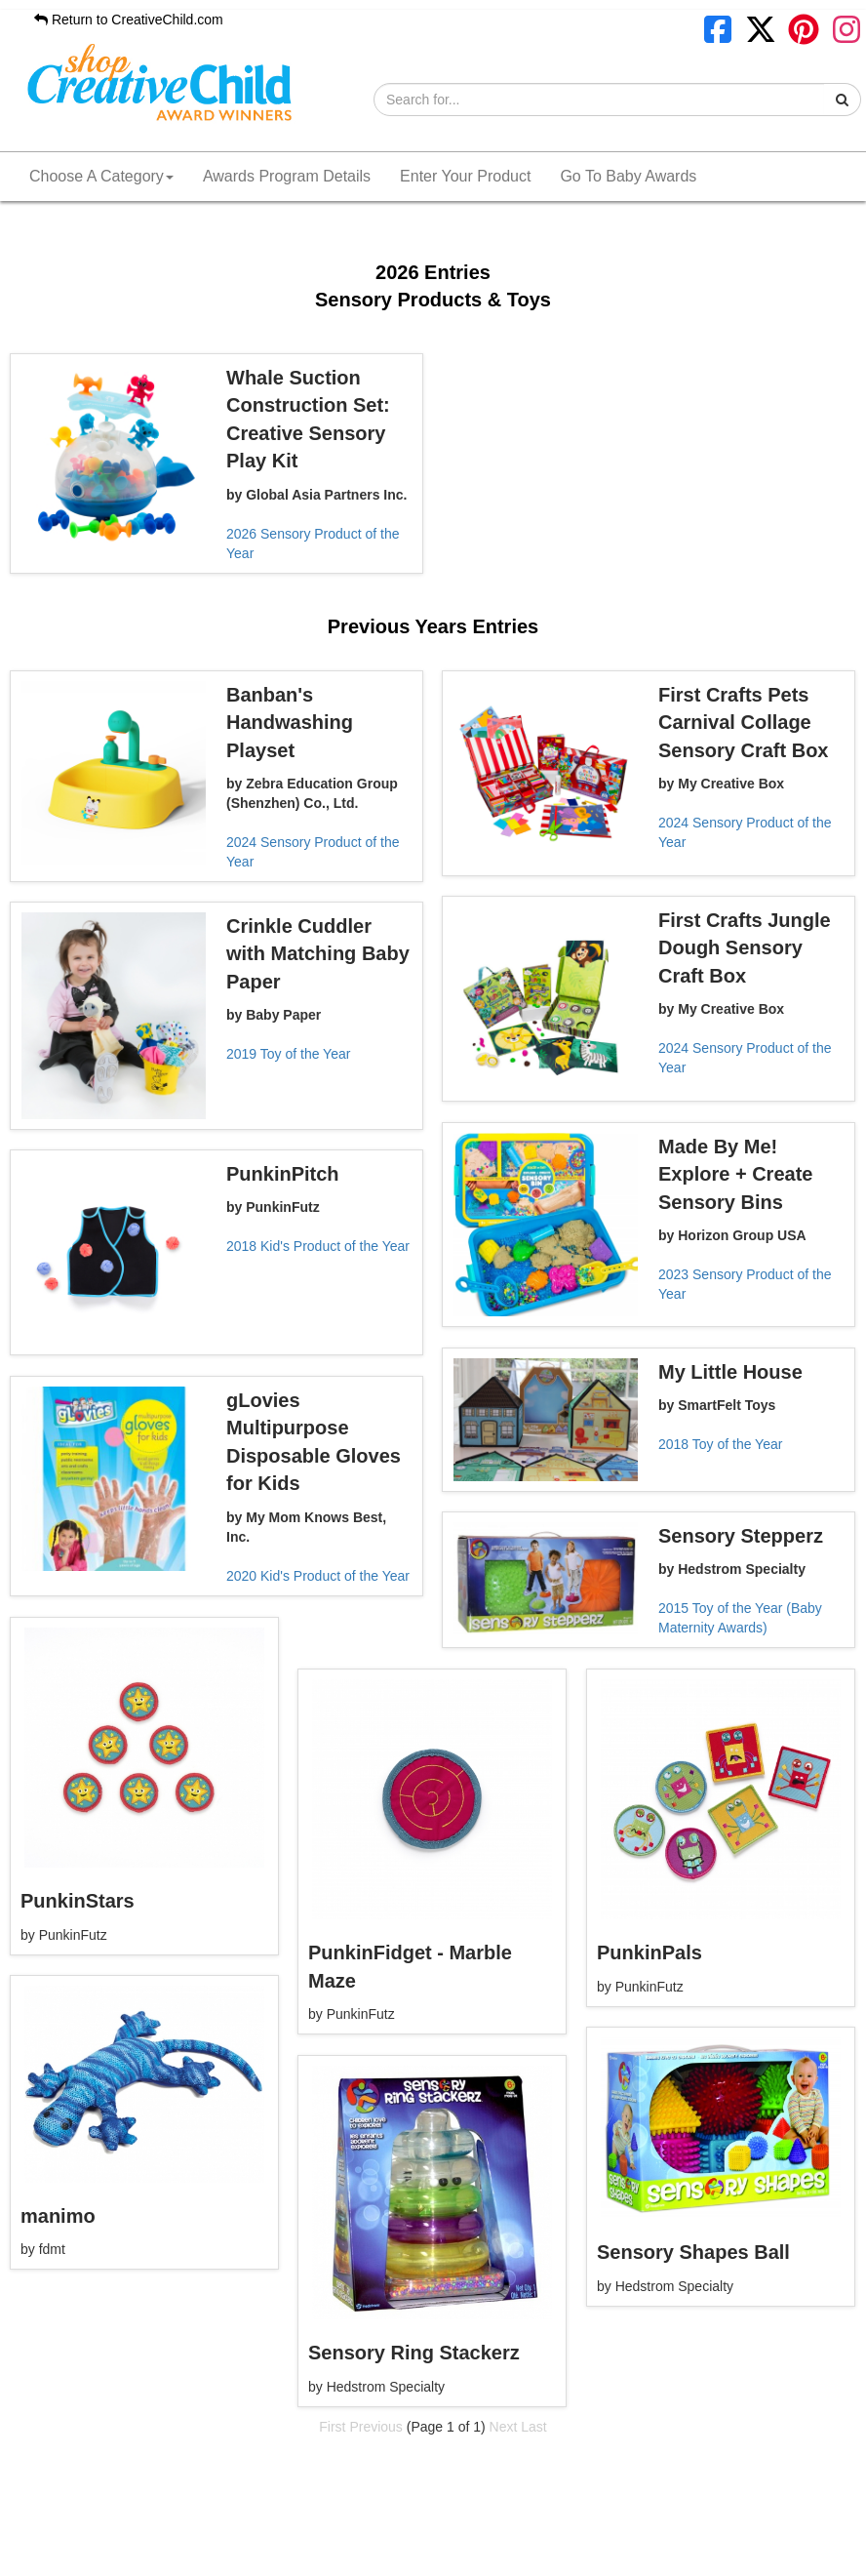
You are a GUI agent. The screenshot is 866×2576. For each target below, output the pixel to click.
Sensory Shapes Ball (693, 2252)
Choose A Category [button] (101, 176)
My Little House (730, 1372)
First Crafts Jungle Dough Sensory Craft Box (744, 947)
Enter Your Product (465, 176)
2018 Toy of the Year (720, 1444)
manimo (58, 2216)
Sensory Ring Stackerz (414, 2352)
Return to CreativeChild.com (128, 19)
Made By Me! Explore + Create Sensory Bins (735, 1174)
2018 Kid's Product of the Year (318, 1246)
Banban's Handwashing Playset (289, 722)
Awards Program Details (287, 176)
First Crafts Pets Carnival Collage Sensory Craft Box (743, 722)
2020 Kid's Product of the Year (318, 1576)
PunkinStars (77, 1901)
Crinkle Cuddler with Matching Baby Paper (318, 953)
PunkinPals (649, 1952)
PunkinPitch (282, 1174)
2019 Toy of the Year (288, 1054)
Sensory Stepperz (740, 1536)
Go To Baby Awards (628, 176)
